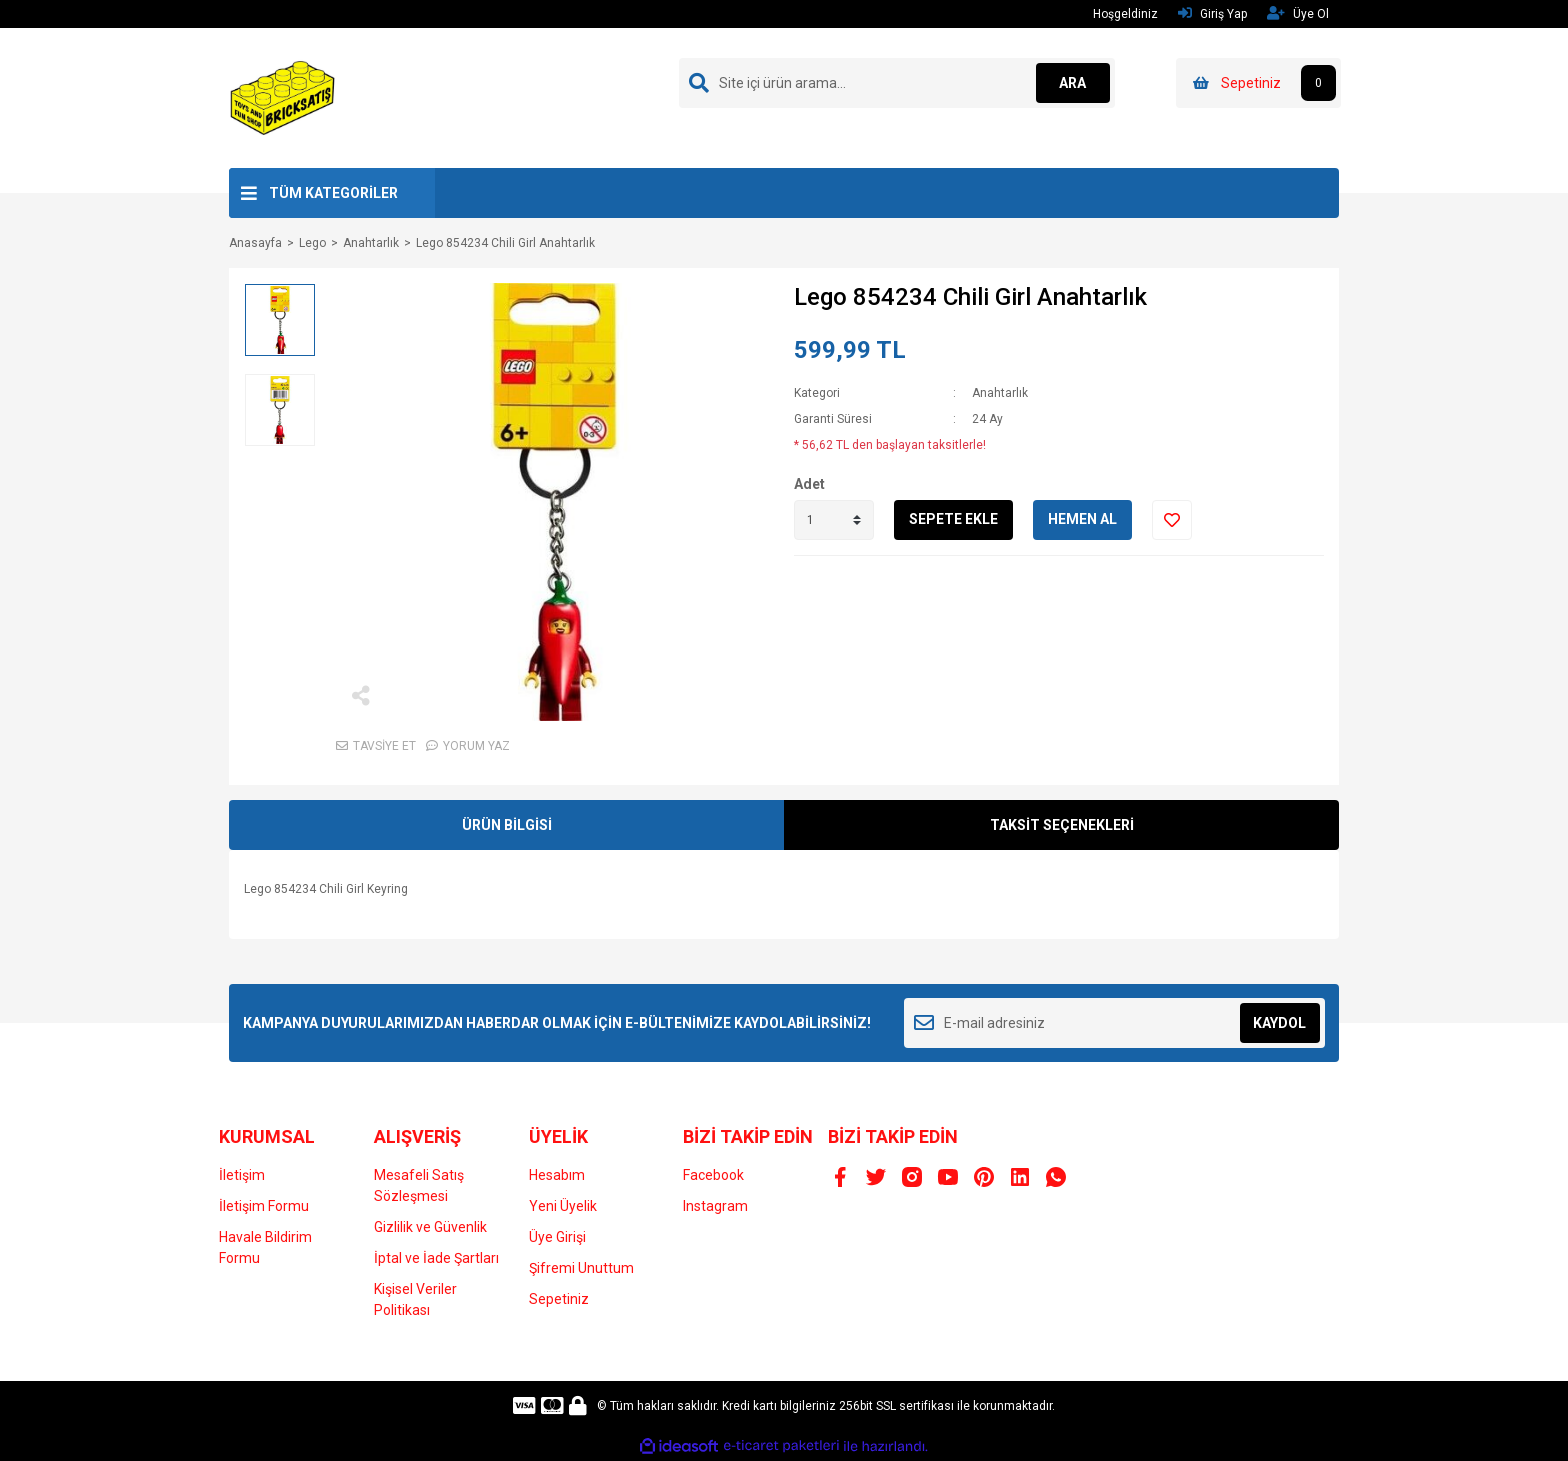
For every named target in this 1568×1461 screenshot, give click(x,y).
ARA (1070, 83)
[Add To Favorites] (1172, 520)
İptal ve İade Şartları (436, 1258)
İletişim (242, 1175)
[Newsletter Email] (1114, 1023)
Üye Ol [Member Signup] (1298, 13)
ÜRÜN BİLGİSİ (507, 825)
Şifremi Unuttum (581, 1268)
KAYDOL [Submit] (1279, 1023)
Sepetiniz (559, 1299)
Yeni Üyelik (563, 1206)
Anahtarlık (1000, 393)
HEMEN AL (1082, 519)
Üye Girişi (557, 1237)
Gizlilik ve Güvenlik (430, 1227)
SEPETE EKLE (953, 519)
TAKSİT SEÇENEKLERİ (1062, 825)
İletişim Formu (264, 1206)
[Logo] (283, 97)
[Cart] (1258, 83)
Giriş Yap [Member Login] (1212, 13)
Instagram (715, 1206)
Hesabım (557, 1175)
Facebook (713, 1175)
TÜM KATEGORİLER (333, 193)
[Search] (897, 83)
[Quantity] (834, 520)
